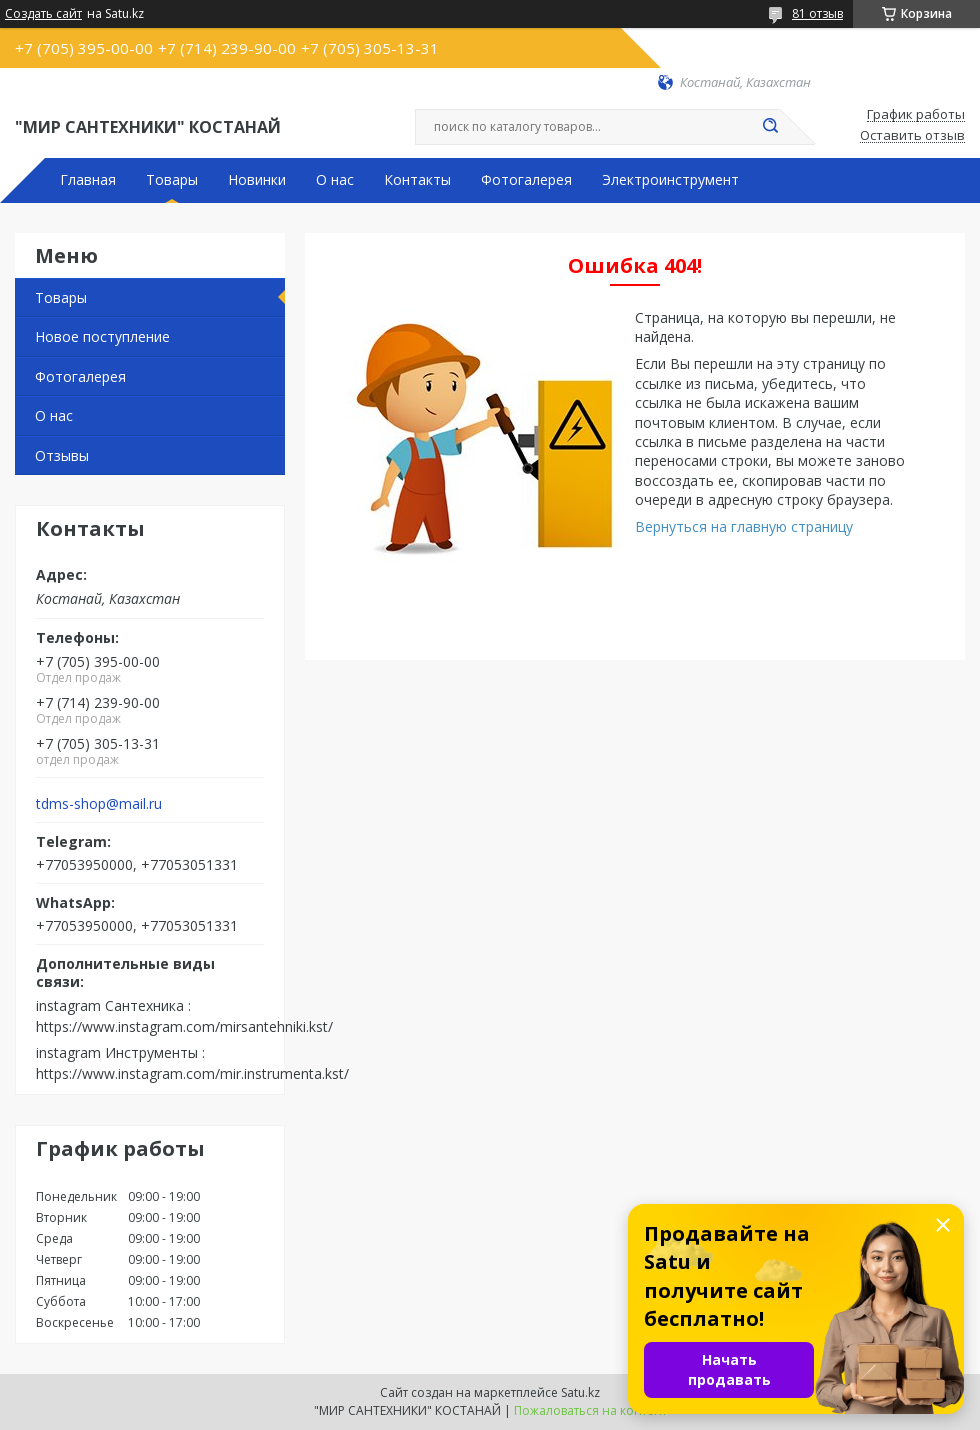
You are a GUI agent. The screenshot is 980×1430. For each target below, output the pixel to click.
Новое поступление (102, 336)
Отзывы (62, 455)
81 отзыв (817, 13)
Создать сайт (43, 14)
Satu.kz (580, 1392)
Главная (88, 180)
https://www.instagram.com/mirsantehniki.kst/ (184, 1026)
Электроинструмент (670, 180)
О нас (335, 180)
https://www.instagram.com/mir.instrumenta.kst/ (192, 1073)
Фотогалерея (526, 180)
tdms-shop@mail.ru (99, 804)
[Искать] (770, 127)
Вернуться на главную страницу (744, 526)
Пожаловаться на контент (590, 1410)
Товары (172, 180)
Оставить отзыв (912, 136)
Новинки (257, 180)
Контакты (417, 180)
